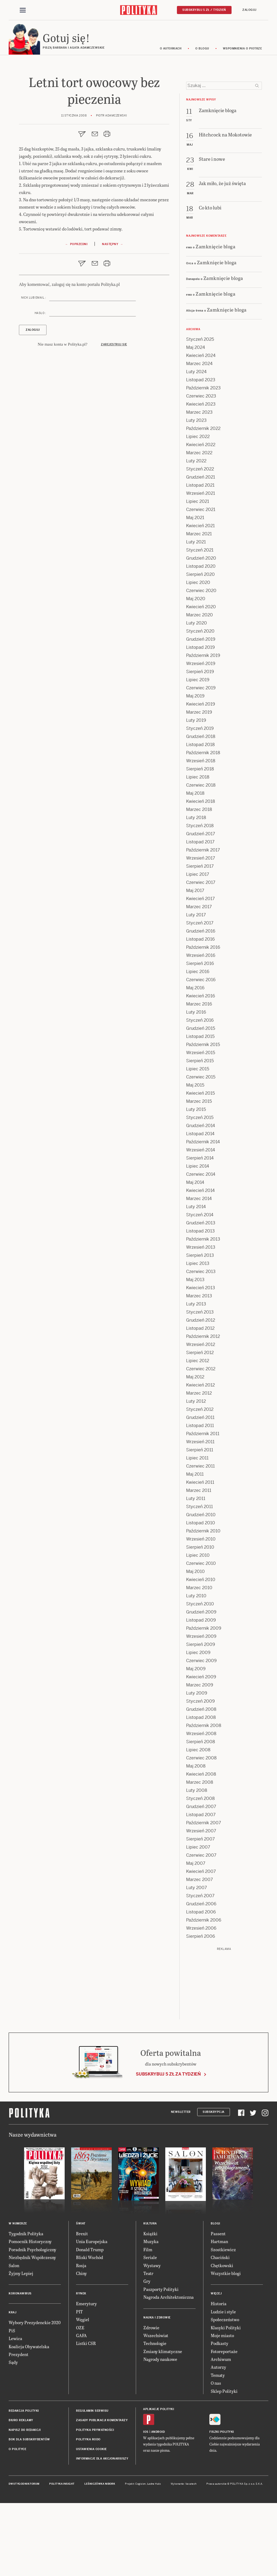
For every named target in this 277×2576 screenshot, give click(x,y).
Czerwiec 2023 (201, 469)
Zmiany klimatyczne (162, 2424)
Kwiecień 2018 (200, 874)
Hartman (219, 2314)
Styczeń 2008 (200, 1871)
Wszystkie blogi (226, 2346)
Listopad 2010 (200, 1596)
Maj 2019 (195, 769)
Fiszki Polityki (221, 2505)
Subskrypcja (214, 2185)
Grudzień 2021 (200, 550)
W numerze (18, 2296)
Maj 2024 (195, 420)
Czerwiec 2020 (201, 663)
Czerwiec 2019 (201, 761)
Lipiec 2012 (197, 1433)
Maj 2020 (195, 671)
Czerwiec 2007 (201, 1928)
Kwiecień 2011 (200, 1555)
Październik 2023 (203, 461)
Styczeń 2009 (200, 1774)
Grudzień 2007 (201, 1879)
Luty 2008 (196, 1863)
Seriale (150, 2330)
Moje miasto (222, 2408)
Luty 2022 (196, 534)
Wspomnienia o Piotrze (242, 49)
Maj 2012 (195, 1450)
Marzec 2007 (199, 1952)
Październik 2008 (203, 1798)
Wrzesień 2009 (201, 1709)
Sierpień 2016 (200, 1036)
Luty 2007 (196, 1960)
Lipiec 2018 (197, 850)
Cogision (140, 2557)
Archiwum (221, 2432)
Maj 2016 (195, 1061)
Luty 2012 (196, 1474)
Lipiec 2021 (197, 574)
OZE (80, 2400)
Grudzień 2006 (201, 1977)
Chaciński (220, 2330)
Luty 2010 (196, 1669)
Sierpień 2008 (200, 1814)
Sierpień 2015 (200, 1134)
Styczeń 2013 (200, 1385)
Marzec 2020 (199, 688)
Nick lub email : (33, 374)
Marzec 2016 (199, 1077)
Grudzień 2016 (200, 1004)
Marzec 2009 (199, 1758)
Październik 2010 (203, 1604)
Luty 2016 (196, 1085)
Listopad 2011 (200, 1498)
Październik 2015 (203, 1117)
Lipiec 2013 (197, 1336)
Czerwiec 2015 (200, 1150)
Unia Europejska (91, 2314)
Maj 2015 (195, 1158)
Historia (218, 2377)
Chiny (81, 2346)
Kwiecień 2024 (201, 428)
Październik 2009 (203, 1701)
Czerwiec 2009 (201, 1733)
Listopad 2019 (200, 720)
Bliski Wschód (89, 2330)
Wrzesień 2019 (200, 736)
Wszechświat (155, 2408)
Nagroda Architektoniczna (168, 2370)
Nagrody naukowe (160, 2432)
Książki (150, 2306)
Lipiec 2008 (198, 1823)
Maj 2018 (195, 866)
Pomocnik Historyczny (30, 2314)
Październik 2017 (203, 923)
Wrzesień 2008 (201, 1806)
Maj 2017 (195, 963)
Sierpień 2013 (200, 1328)
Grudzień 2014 (200, 1198)
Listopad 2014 (200, 1207)
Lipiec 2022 (198, 509)
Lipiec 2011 (197, 1531)
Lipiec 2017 (197, 947)
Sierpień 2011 (199, 1523)
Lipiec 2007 (198, 1920)
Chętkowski (222, 2338)
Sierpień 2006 (200, 2009)
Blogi (215, 2296)
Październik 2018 (203, 825)
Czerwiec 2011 (200, 1539)
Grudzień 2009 (201, 1685)
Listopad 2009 (201, 1693)
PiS (12, 2403)
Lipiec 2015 (197, 1142)
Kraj (12, 2385)
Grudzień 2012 (200, 1393)
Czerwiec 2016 (201, 1052)
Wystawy (152, 2338)
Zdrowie (151, 2400)
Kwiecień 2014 (200, 1263)
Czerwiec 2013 (201, 1344)
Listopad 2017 (200, 915)
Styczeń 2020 (200, 704)
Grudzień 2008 (201, 1782)
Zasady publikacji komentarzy (102, 2493)
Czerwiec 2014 (200, 1247)
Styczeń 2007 (200, 1969)
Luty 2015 (196, 1182)
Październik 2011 (202, 1506)
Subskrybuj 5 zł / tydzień (204, 10)
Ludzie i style (223, 2384)
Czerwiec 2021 (200, 582)
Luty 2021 (196, 615)
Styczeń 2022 (200, 542)
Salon (14, 2338)
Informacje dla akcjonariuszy (102, 2531)
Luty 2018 (196, 890)
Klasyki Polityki (226, 2400)
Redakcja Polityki (24, 2483)
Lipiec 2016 (197, 1044)
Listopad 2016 (200, 1012)
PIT (79, 2384)
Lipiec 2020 (198, 655)
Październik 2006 (203, 1993)
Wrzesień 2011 (200, 1515)
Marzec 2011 (198, 1563)
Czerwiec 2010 (201, 1636)
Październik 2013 (203, 1312)
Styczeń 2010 (200, 1677)
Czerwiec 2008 (201, 1831)
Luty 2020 (196, 696)
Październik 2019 (203, 728)
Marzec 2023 (199, 485)
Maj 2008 (196, 1839)
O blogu (202, 49)
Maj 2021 (195, 590)
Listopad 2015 (200, 1109)
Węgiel (82, 2392)
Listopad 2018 (200, 817)
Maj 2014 (195, 1255)
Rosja (81, 2338)
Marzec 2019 (199, 785)
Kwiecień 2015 (200, 1166)
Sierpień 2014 (200, 1231)
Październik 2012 (203, 1409)
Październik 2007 (203, 1896)
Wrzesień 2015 (200, 1125)
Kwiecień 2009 (201, 1750)
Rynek (81, 2366)
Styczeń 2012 (199, 1482)
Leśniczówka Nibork (99, 2557)
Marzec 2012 (199, 1466)
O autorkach (171, 49)
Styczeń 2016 (200, 1093)
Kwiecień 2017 (200, 971)
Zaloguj (249, 10)
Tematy (218, 2448)
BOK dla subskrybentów (29, 2512)
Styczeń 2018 (200, 898)
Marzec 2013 (199, 1369)
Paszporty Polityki (161, 2362)
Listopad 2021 (200, 558)
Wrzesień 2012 (200, 1417)
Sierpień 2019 (200, 744)
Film (147, 2322)
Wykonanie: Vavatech (184, 2557)
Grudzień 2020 (201, 631)
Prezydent (18, 2427)
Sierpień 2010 (200, 1620)
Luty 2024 (196, 444)
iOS (146, 2505)
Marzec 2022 (199, 526)
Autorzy (218, 2440)
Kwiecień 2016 (200, 1069)
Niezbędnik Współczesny (32, 2330)
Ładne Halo (154, 2557)
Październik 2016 (203, 1020)
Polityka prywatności (95, 2503)
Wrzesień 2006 (201, 2001)
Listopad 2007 (201, 1887)
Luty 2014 (196, 1279)
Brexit (82, 2306)
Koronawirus (20, 2366)
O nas (216, 2456)
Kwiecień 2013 (200, 1361)
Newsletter (181, 2185)
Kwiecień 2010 (200, 1652)
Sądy (13, 2435)
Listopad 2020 (201, 639)
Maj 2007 (195, 1936)
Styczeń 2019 (200, 801)
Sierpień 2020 (200, 647)
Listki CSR (86, 2416)
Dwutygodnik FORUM (24, 2557)
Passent (218, 2306)
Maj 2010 (195, 1644)
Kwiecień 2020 (201, 680)
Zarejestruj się (114, 421)
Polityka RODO (88, 2512)
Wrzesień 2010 (201, 1612)
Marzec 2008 (199, 1855)
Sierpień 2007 (200, 1912)
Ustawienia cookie (91, 2522)
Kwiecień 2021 (200, 599)
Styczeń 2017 (199, 996)
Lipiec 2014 (197, 1239)
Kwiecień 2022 (200, 517)
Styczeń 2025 (200, 412)
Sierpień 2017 (200, 939)
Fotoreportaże (224, 2424)
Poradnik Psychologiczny (32, 2322)
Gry (146, 2354)
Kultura (150, 2296)
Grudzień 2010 (201, 1588)
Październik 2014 (203, 1215)
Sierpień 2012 (200, 1425)
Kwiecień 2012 (200, 1458)
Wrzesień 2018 (200, 834)
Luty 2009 (196, 1766)
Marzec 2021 (199, 607)
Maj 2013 (195, 1352)
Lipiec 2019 (197, 753)
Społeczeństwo (225, 2392)
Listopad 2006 (201, 1985)
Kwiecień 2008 (201, 1847)
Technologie (154, 2416)
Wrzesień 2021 (200, 566)
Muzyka (151, 2314)
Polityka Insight (61, 2557)
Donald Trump (90, 2322)
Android (158, 2505)
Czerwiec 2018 (201, 858)
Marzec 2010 (199, 1660)
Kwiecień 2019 (200, 777)
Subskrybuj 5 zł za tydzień (168, 2147)
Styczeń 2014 (199, 1288)
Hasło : (40, 390)
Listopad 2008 (201, 1790)
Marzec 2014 (199, 1271)
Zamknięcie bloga (215, 319)
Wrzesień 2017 (200, 931)
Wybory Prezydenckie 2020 (35, 2396)
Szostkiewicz (223, 2322)
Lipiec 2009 (198, 1725)
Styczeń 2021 (199, 623)
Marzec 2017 (199, 980)
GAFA (81, 2408)
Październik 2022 (203, 501)
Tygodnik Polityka (26, 2306)
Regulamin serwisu (92, 2483)
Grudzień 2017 (200, 907)
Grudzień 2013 (200, 1296)
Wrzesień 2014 (200, 1223)
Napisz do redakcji (25, 2503)
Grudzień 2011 (200, 1490)
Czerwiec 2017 (200, 955)
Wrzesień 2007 (201, 1904)
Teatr (148, 2346)
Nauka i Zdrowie (157, 2390)
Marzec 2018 (199, 882)
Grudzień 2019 (200, 712)
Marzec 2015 (199, 1174)
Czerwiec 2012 (200, 1442)
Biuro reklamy (21, 2493)
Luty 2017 (196, 988)
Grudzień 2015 (200, 1101)
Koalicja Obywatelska (29, 2419)
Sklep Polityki (224, 2464)
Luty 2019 (196, 793)
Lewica (15, 2411)
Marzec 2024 (199, 436)
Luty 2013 (196, 1377)
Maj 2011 (195, 1547)
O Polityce (17, 2522)
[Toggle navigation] (22, 10)
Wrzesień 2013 (200, 1320)
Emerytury (86, 2377)
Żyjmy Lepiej (21, 2346)
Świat (80, 2296)
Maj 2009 (196, 1742)
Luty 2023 (196, 493)
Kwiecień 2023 (201, 477)
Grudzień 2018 (200, 809)
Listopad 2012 (200, 1401)
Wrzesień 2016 (200, 1028)
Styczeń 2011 (199, 1579)
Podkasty (219, 2416)
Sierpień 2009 (200, 1717)
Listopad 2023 (200, 453)
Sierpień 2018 (200, 842)
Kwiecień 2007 (201, 1944)
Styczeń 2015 (199, 1190)
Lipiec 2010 (198, 1628)
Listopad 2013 (200, 1304)
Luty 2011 (195, 1571)
